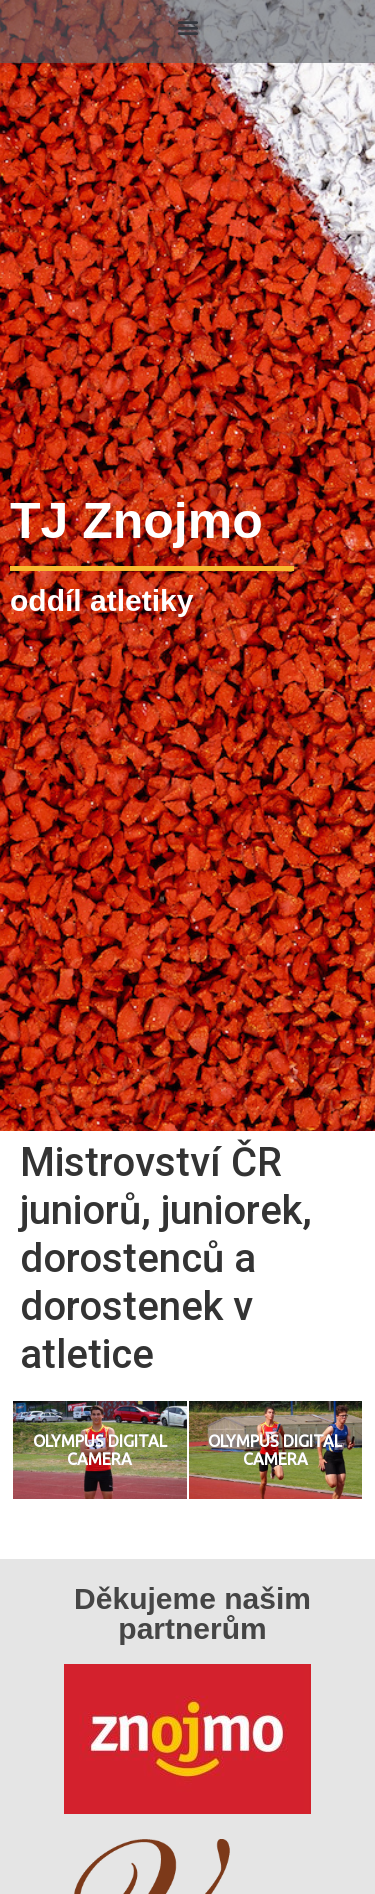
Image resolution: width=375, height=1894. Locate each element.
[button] (187, 26)
